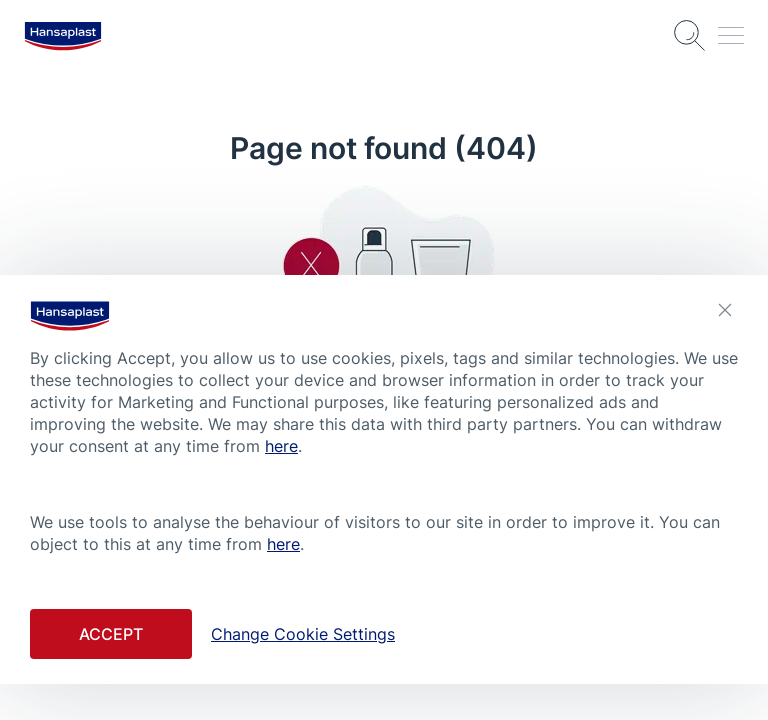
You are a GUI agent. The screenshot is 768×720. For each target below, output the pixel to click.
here (281, 446)
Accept (111, 634)
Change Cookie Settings (303, 634)
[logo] (63, 36)
